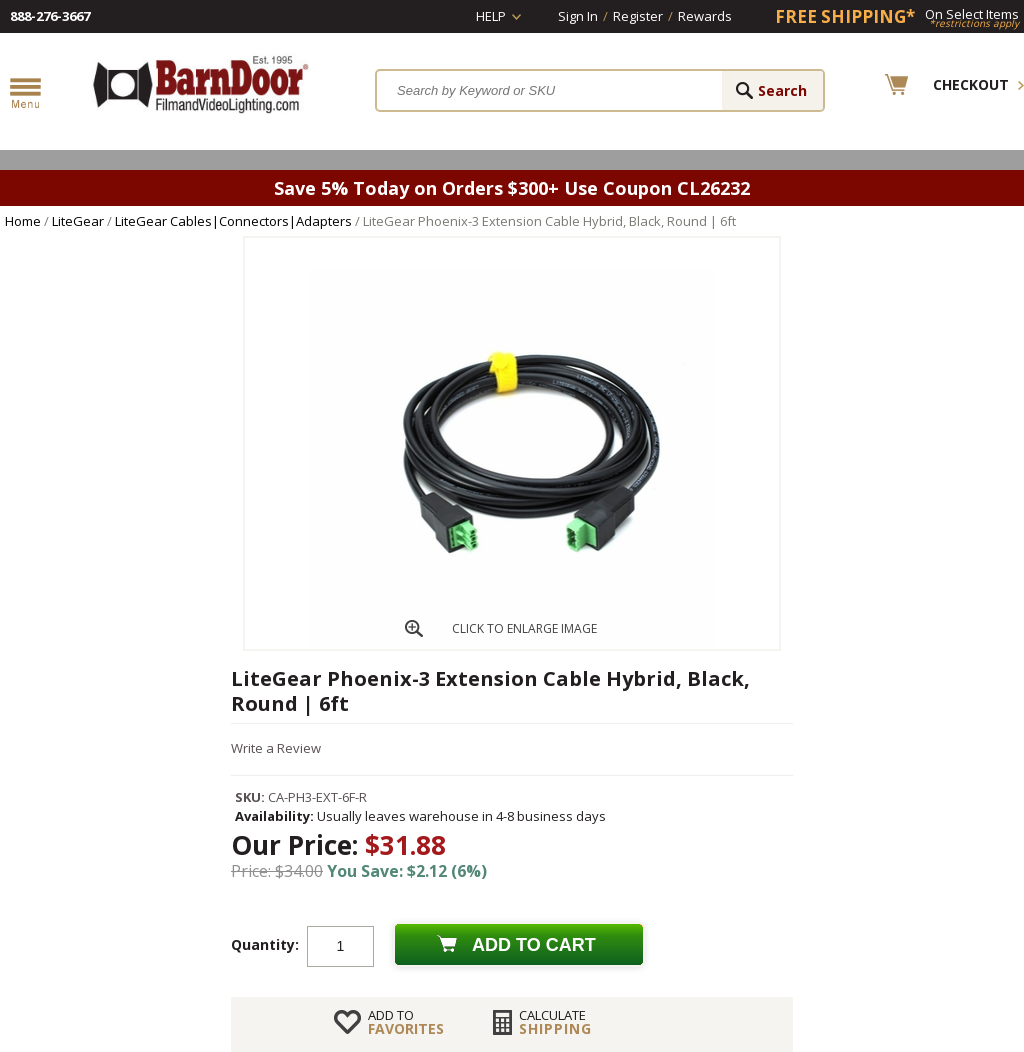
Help (491, 16)
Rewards (705, 16)
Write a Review (276, 748)
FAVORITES (406, 1022)
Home (23, 221)
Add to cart (534, 945)
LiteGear (78, 221)
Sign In (578, 16)
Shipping (555, 1022)
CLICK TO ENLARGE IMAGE (524, 628)
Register (638, 16)
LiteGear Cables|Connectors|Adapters (233, 221)
